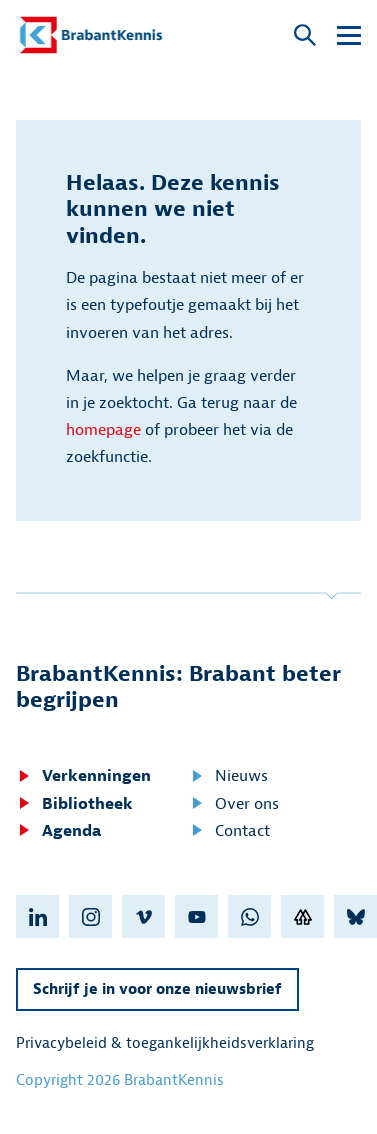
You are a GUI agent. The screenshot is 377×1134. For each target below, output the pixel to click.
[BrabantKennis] (91, 35)
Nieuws (228, 776)
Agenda (58, 831)
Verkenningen (83, 776)
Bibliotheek (74, 804)
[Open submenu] (349, 35)
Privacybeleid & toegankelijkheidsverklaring (165, 1043)
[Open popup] (305, 36)
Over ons (234, 804)
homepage (103, 430)
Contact (229, 831)
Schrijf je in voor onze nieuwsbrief (157, 989)
